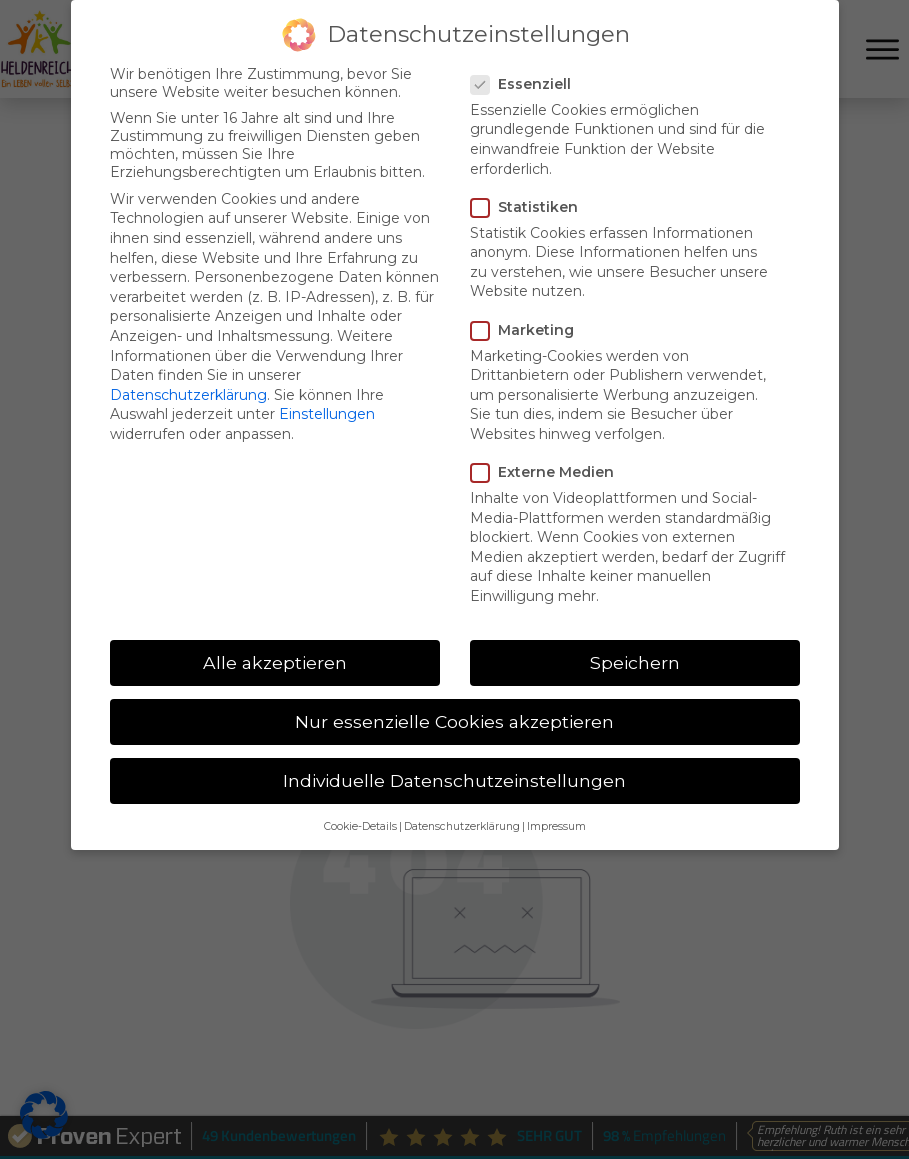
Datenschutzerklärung (188, 395)
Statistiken (530, 207)
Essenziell (527, 84)
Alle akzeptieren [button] (275, 662)
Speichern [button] (635, 662)
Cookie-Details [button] (360, 826)
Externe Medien (548, 472)
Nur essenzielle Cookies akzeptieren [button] (454, 721)
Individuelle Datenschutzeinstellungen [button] (454, 780)
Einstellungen (327, 414)
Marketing (528, 330)
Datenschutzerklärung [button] (462, 826)
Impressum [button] (556, 826)
